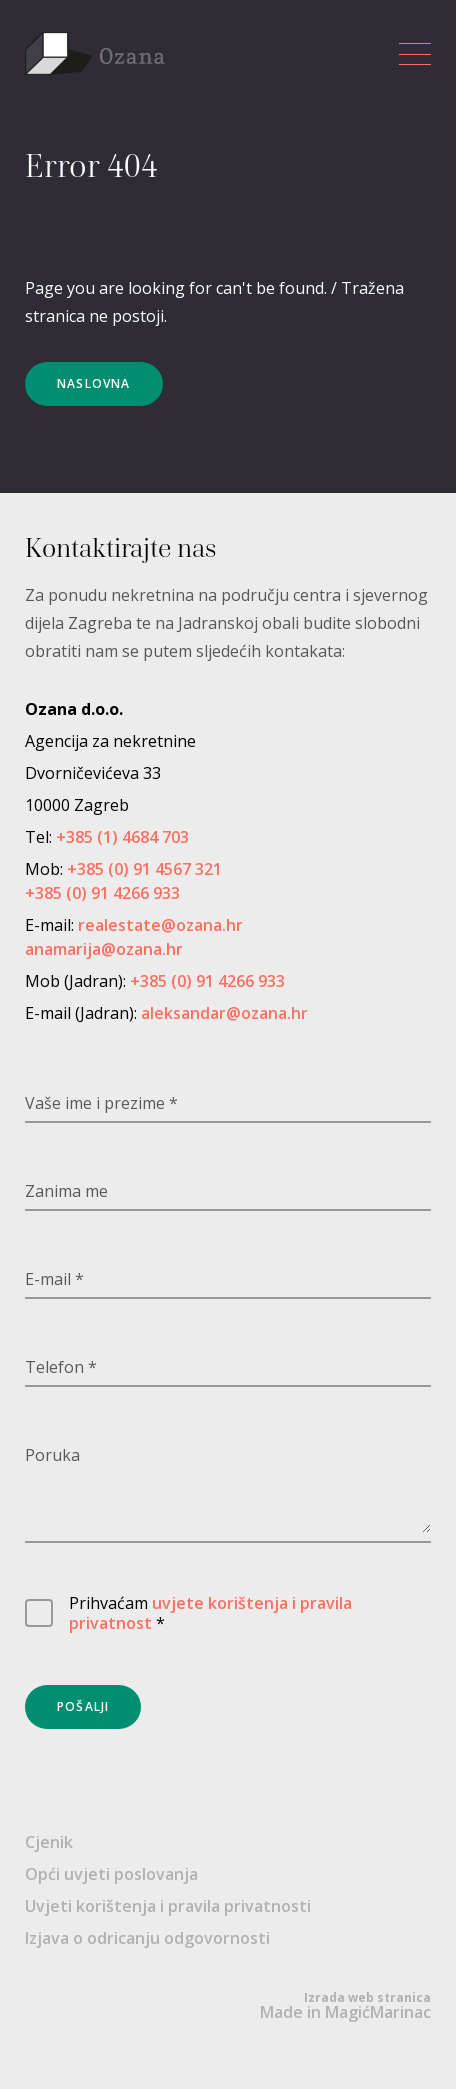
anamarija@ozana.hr (104, 949)
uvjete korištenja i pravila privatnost (210, 1613)
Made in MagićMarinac (345, 2006)
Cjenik (49, 1842)
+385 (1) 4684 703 (122, 837)
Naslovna (94, 383)
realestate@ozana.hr (160, 925)
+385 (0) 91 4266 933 (102, 893)
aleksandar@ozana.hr (224, 1013)
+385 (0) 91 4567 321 (144, 869)
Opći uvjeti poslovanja (111, 1874)
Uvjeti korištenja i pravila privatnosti (168, 1906)
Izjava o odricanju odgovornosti (147, 1938)
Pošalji (83, 1706)
